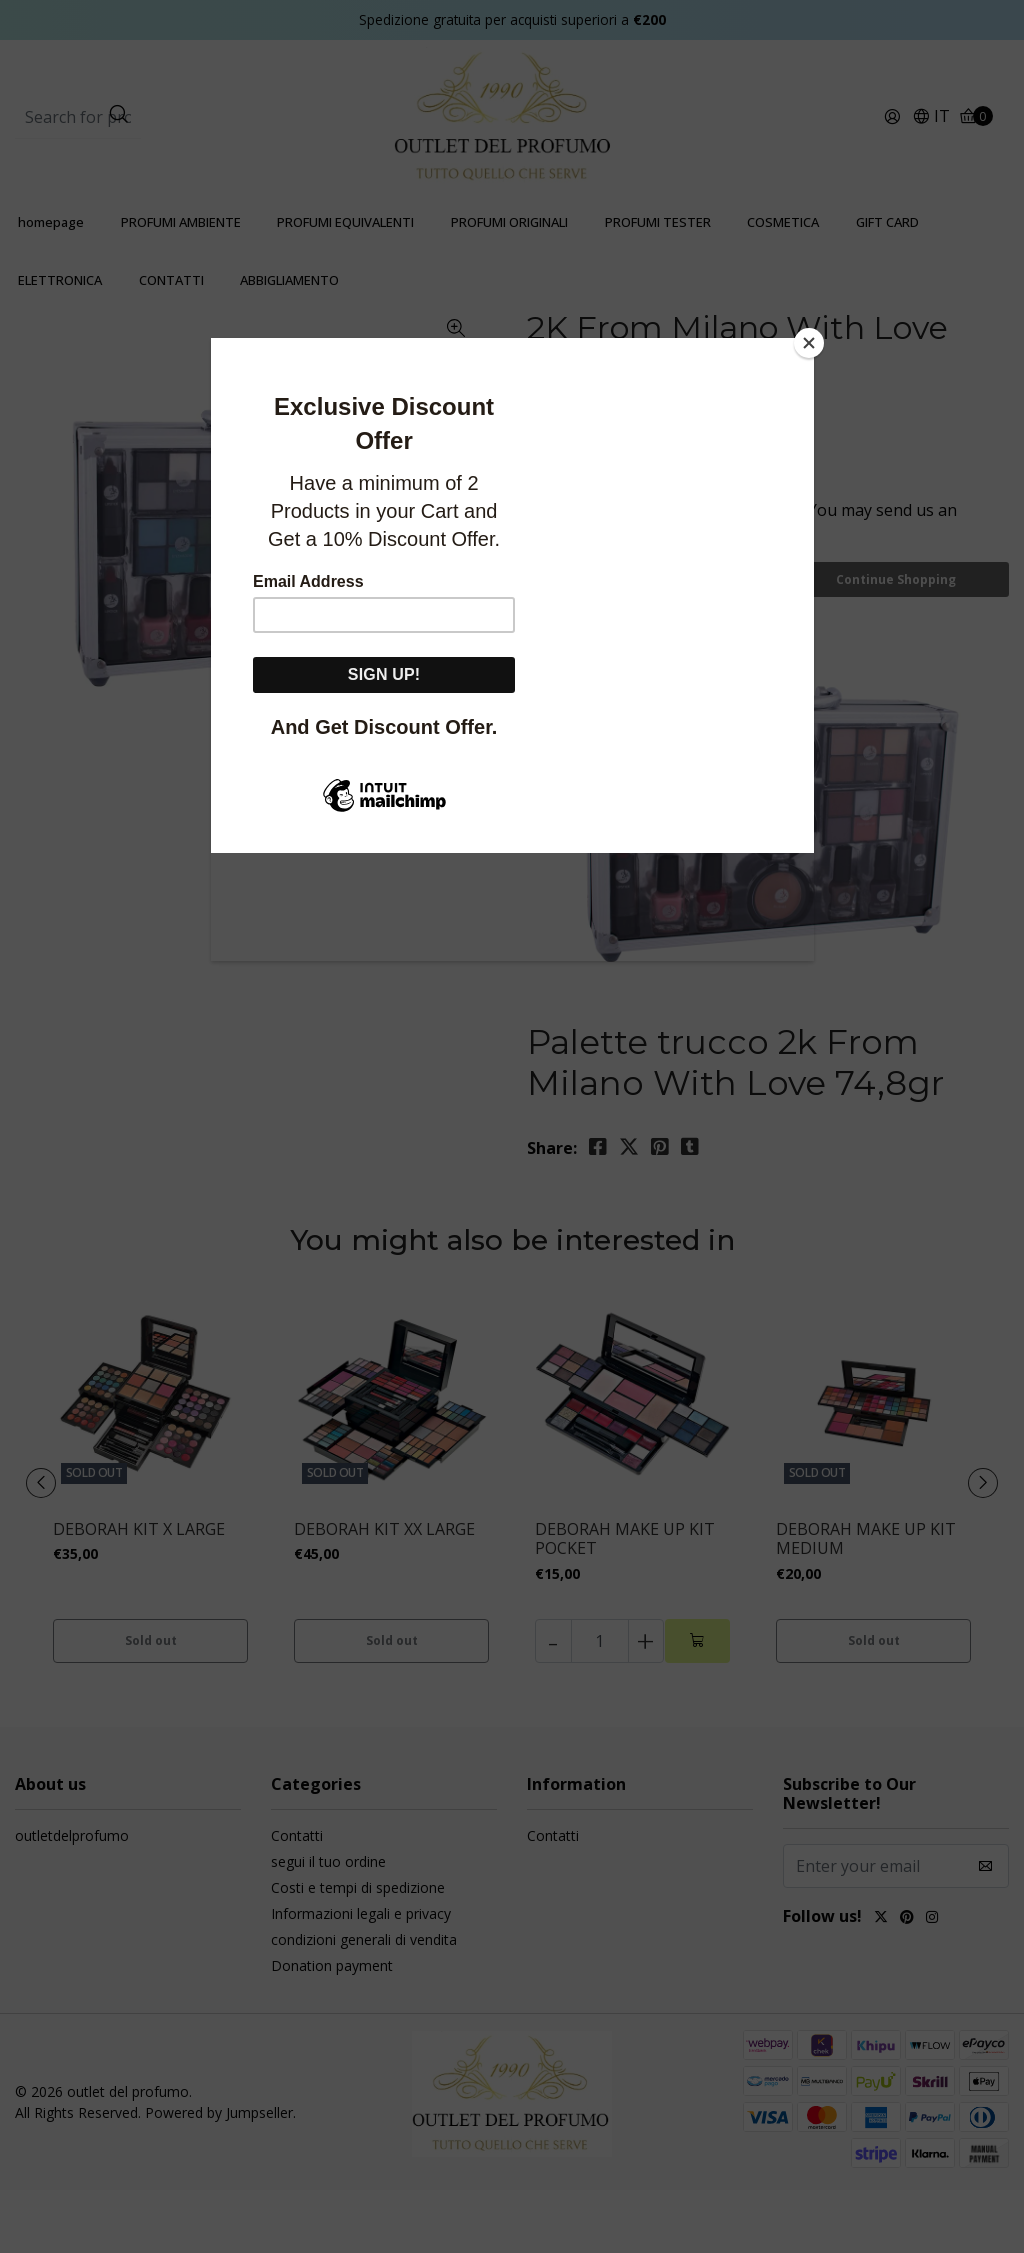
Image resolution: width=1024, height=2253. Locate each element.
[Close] (809, 343)
